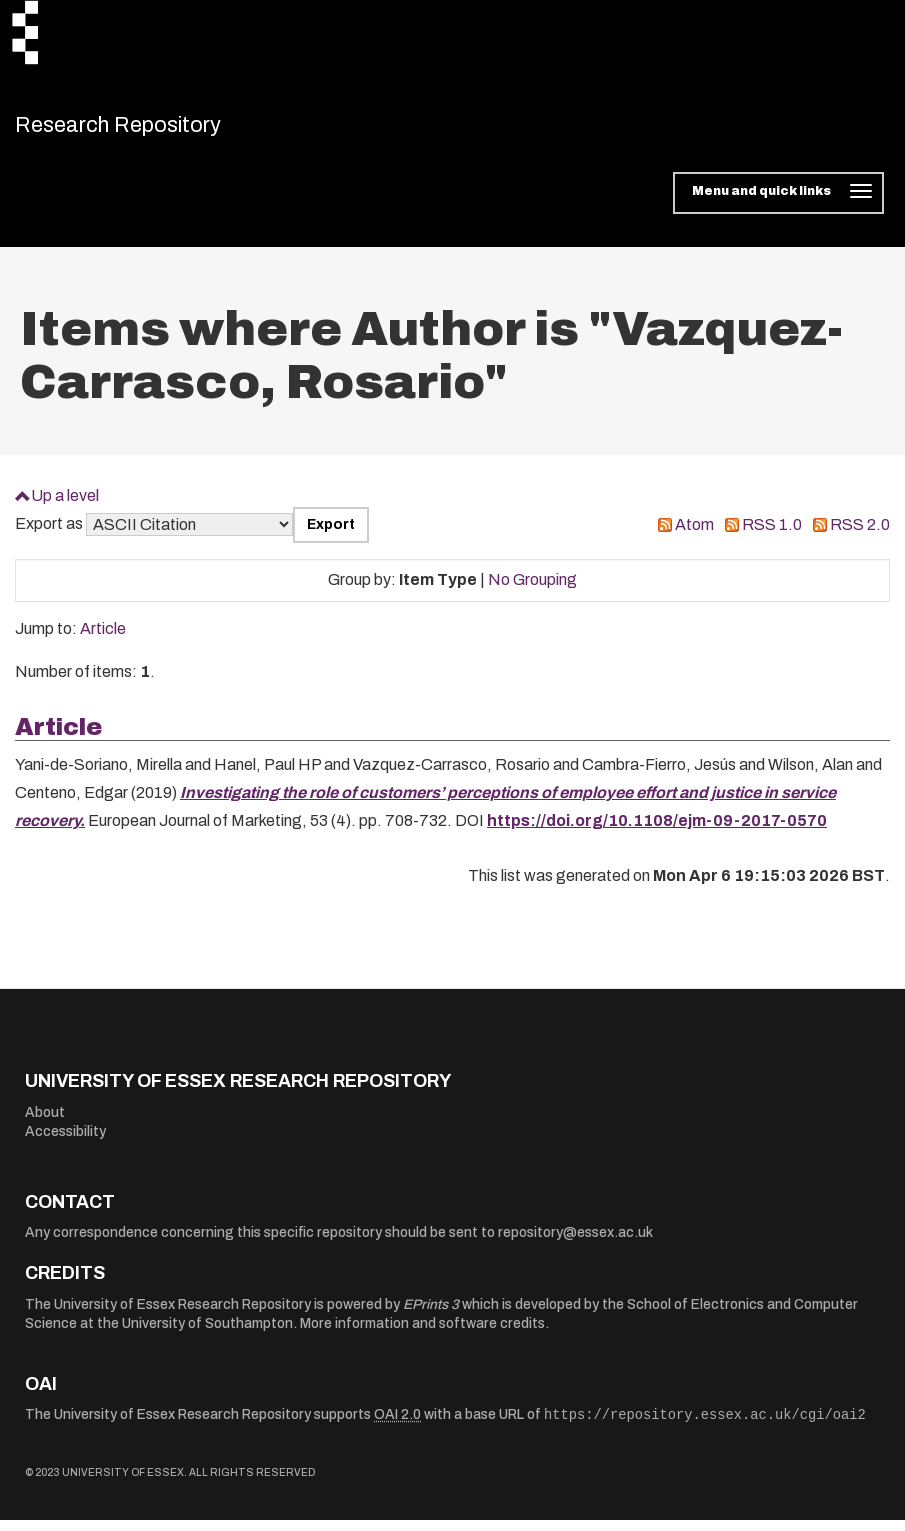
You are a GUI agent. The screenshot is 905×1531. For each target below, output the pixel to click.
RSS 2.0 (860, 535)
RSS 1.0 (772, 535)
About (45, 1122)
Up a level (65, 505)
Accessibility (65, 1142)
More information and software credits (422, 1334)
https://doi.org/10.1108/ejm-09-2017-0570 (657, 831)
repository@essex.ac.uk (575, 1243)
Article (103, 639)
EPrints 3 (431, 1314)
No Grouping (532, 590)
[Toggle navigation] (778, 204)
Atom (694, 535)
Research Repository (155, 130)
